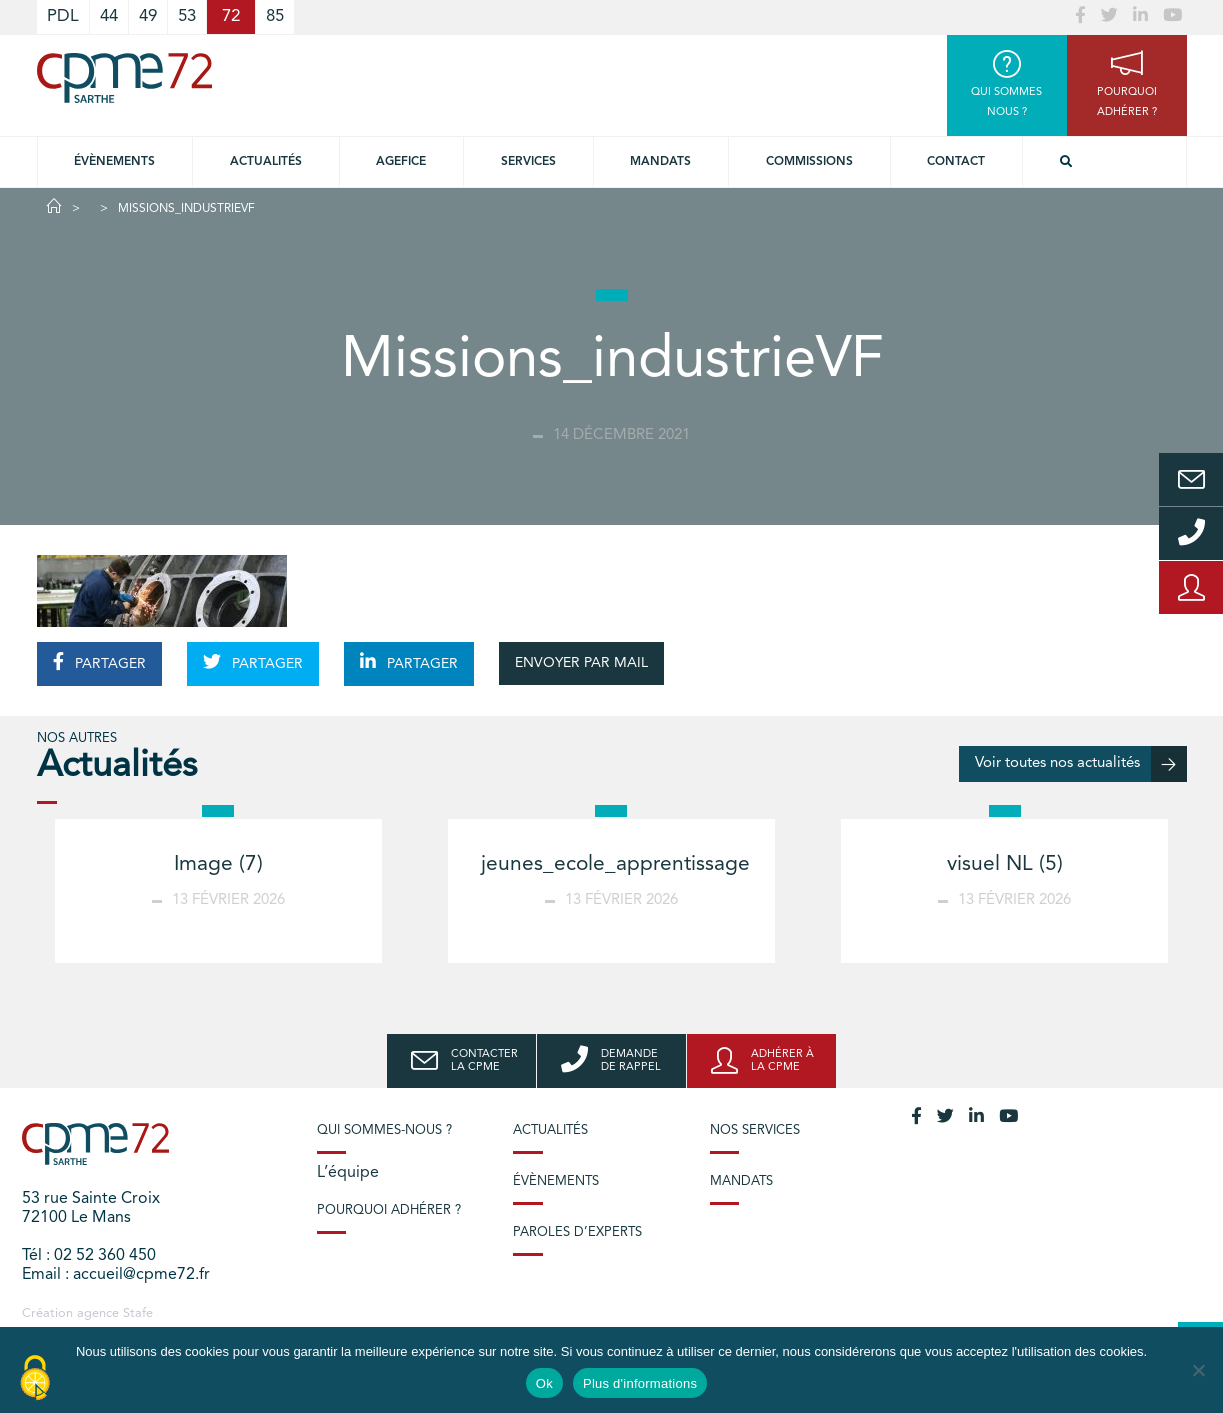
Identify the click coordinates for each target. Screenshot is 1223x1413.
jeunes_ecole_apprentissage (615, 864)
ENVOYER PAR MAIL (581, 663)
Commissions (809, 162)
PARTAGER (99, 662)
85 (275, 16)
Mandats (660, 162)
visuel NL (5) (1005, 864)
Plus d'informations (640, 1383)
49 (148, 16)
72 (231, 16)
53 (187, 16)
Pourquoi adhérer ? (389, 1210)
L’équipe (348, 1173)
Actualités (266, 162)
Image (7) (218, 864)
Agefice (401, 162)
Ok (544, 1383)
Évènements (114, 162)
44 (109, 16)
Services (528, 162)
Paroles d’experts (577, 1232)
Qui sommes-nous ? (384, 1130)
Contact (956, 162)
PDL (63, 16)
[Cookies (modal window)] (35, 1379)
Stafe (138, 1313)
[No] (1198, 1370)
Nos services (755, 1130)
